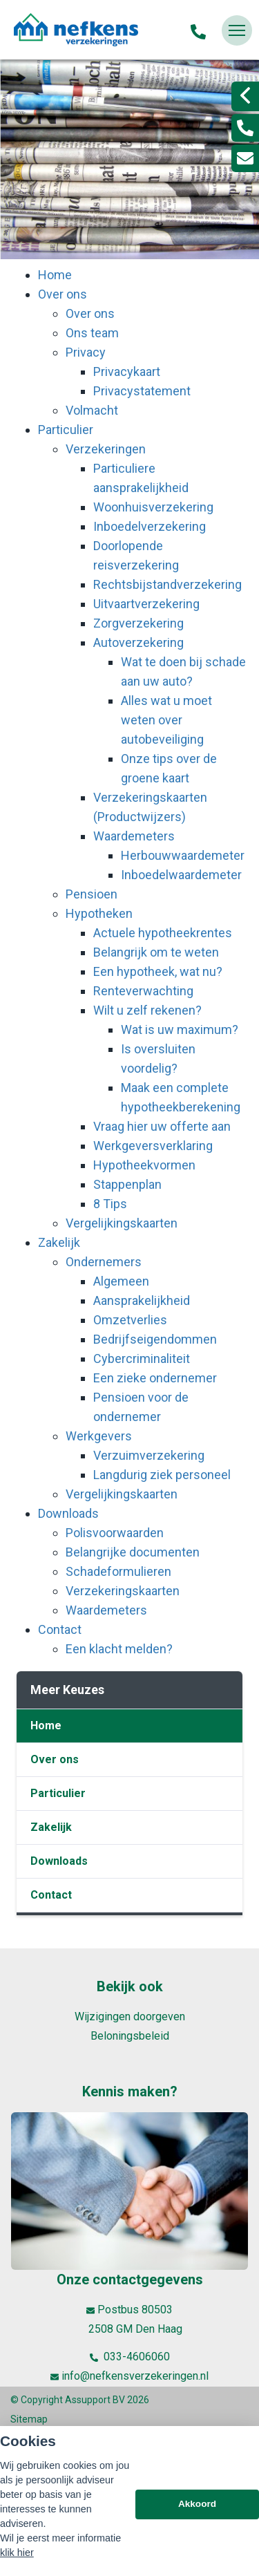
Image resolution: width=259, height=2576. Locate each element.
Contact (51, 1894)
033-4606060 (130, 2357)
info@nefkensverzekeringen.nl (129, 2376)
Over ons (54, 1759)
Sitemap (29, 2419)
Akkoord (197, 2548)
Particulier (58, 1793)
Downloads (59, 1861)
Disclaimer (33, 2438)
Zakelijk (51, 1827)
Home (45, 1725)
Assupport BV (95, 2399)
